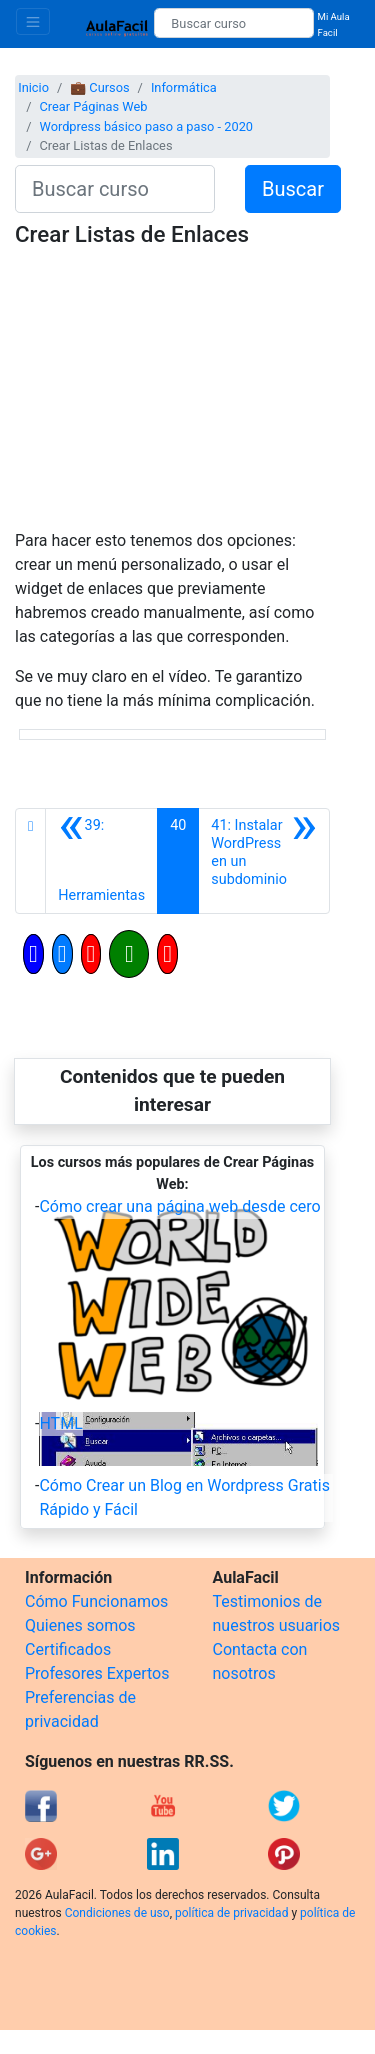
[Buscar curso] (233, 23)
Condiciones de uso (117, 1913)
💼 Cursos (99, 87)
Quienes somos (80, 1625)
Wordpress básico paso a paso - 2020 (146, 126)
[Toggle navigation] (33, 21)
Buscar (293, 189)
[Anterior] (101, 861)
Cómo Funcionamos (96, 1601)
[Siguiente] (264, 861)
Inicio (33, 87)
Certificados (68, 1649)
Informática (184, 87)
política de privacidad (231, 1913)
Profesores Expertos (97, 1673)
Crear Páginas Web (93, 106)
